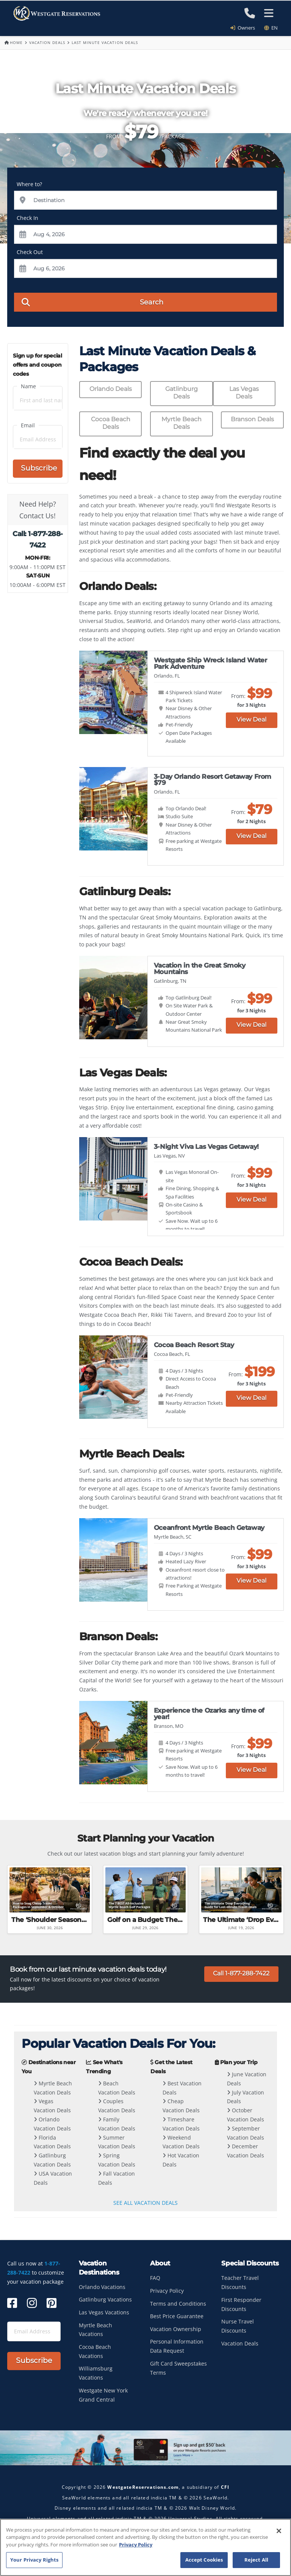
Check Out (30, 252)
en (271, 27)
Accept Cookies (204, 2559)
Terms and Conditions (178, 2303)
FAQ (155, 2277)
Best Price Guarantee (176, 2316)
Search (92, 302)
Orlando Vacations (102, 2286)
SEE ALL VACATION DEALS (145, 2202)
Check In (27, 217)
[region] (145, 2547)
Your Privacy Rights (34, 2559)
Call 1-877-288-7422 (241, 1973)
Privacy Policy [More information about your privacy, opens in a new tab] (135, 2544)
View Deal (251, 719)
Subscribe (39, 468)
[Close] (279, 2531)
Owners (245, 27)
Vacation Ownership (175, 2329)
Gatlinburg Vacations (105, 2299)
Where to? (29, 184)
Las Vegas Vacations (104, 2312)
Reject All (256, 2559)
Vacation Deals (47, 42)
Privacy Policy (167, 2290)
